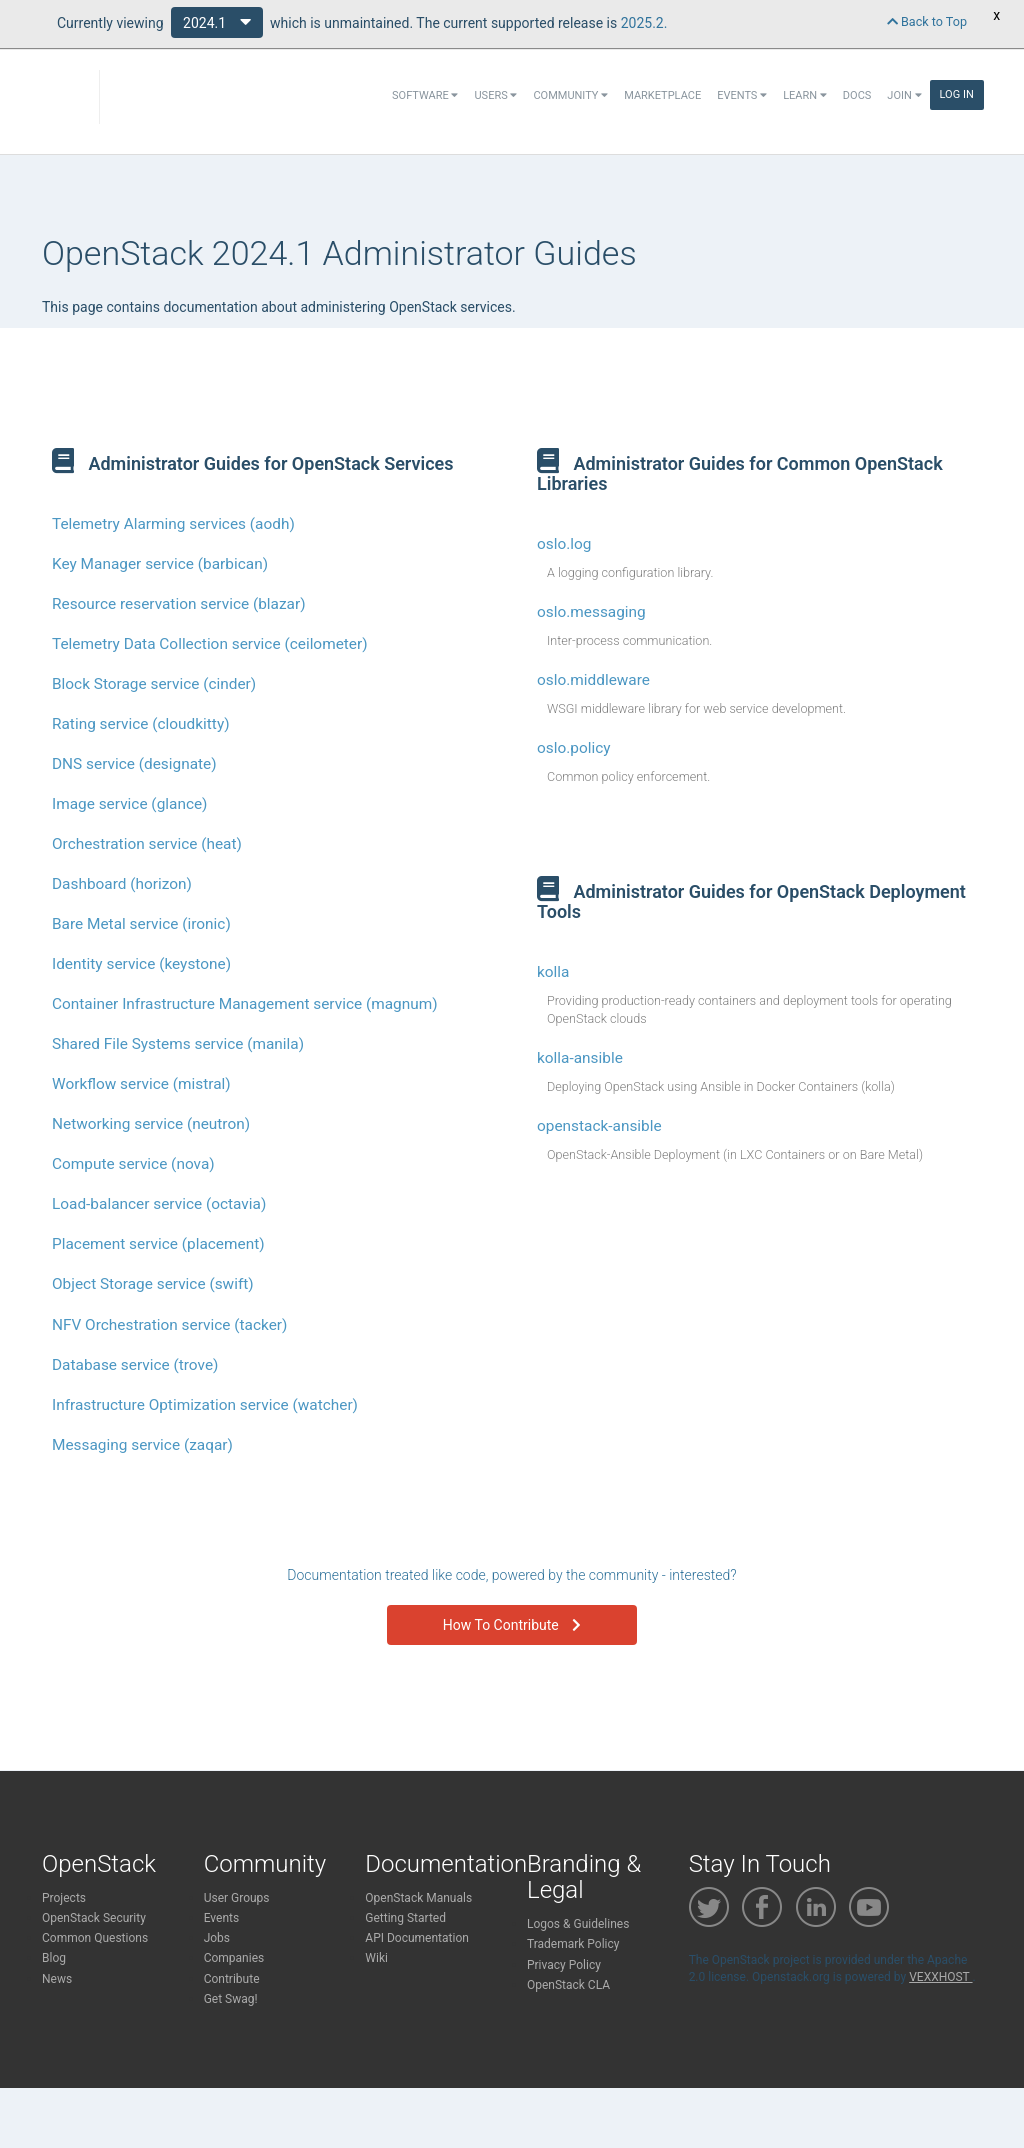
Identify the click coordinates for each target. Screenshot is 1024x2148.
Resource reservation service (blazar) (179, 604)
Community (570, 95)
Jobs (217, 1938)
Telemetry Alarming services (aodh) (173, 524)
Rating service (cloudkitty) (141, 724)
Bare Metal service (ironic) (141, 924)
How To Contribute (512, 1625)
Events (742, 95)
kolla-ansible (580, 1058)
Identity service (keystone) (141, 964)
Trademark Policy (573, 1944)
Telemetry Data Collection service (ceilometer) (210, 644)
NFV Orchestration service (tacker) (169, 1325)
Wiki (376, 1958)
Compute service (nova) (133, 1164)
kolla (553, 972)
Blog (54, 1958)
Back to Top (927, 21)
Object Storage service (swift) (153, 1284)
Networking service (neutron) (151, 1124)
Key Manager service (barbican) (160, 564)
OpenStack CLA (568, 1985)
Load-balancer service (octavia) (159, 1204)
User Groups (237, 1898)
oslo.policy (574, 748)
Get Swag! (231, 1999)
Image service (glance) (129, 804)
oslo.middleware (593, 680)
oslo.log (564, 544)
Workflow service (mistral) (141, 1084)
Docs (857, 95)
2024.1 (217, 21)
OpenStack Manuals (418, 1898)
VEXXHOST (940, 1977)
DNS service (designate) (134, 764)
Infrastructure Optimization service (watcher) (205, 1405)
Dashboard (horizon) (122, 884)
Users (495, 95)
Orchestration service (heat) (147, 844)
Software (425, 95)
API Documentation (417, 1938)
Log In (957, 94)
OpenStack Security (94, 1918)
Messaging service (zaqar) (142, 1445)
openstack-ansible (599, 1126)
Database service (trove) (135, 1365)
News (57, 1979)
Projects (64, 1898)
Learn (805, 95)
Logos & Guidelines (578, 1924)
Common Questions (95, 1938)
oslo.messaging (591, 612)
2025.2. (644, 23)
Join (904, 95)
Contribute (232, 1979)
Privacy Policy (564, 1965)
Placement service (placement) (158, 1244)
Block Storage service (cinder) (154, 684)
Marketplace (662, 95)
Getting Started (405, 1918)
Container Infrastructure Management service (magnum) (245, 1004)
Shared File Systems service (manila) (178, 1044)
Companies (234, 1958)
